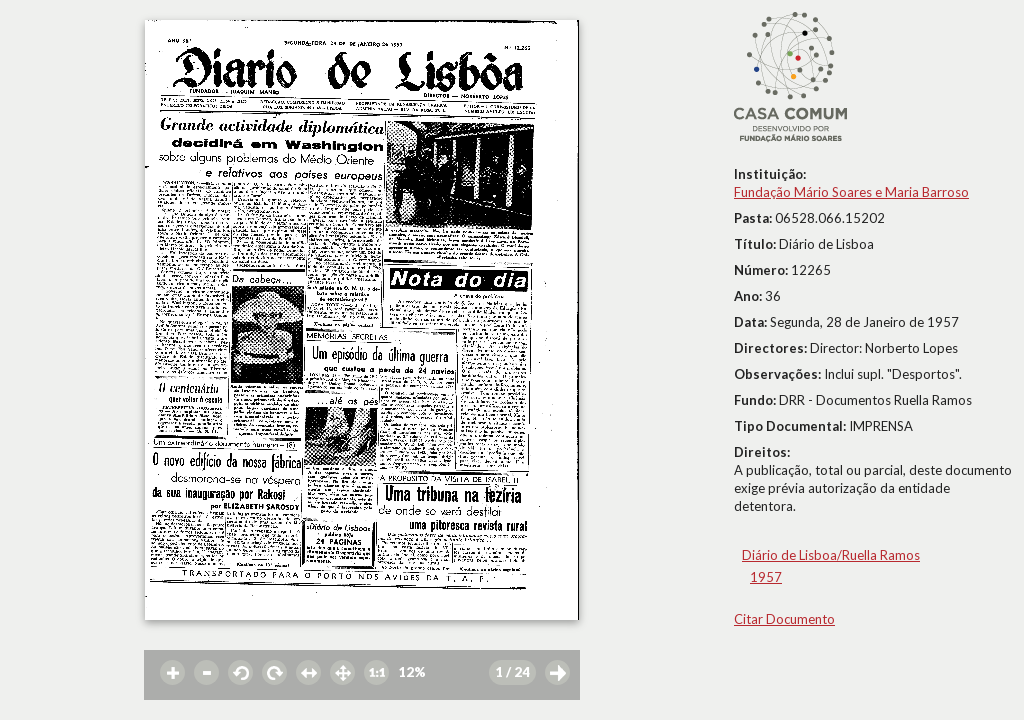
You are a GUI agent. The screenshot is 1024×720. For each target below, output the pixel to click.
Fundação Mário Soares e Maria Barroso (851, 192)
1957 (766, 577)
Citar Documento (784, 619)
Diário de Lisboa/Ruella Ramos (831, 555)
